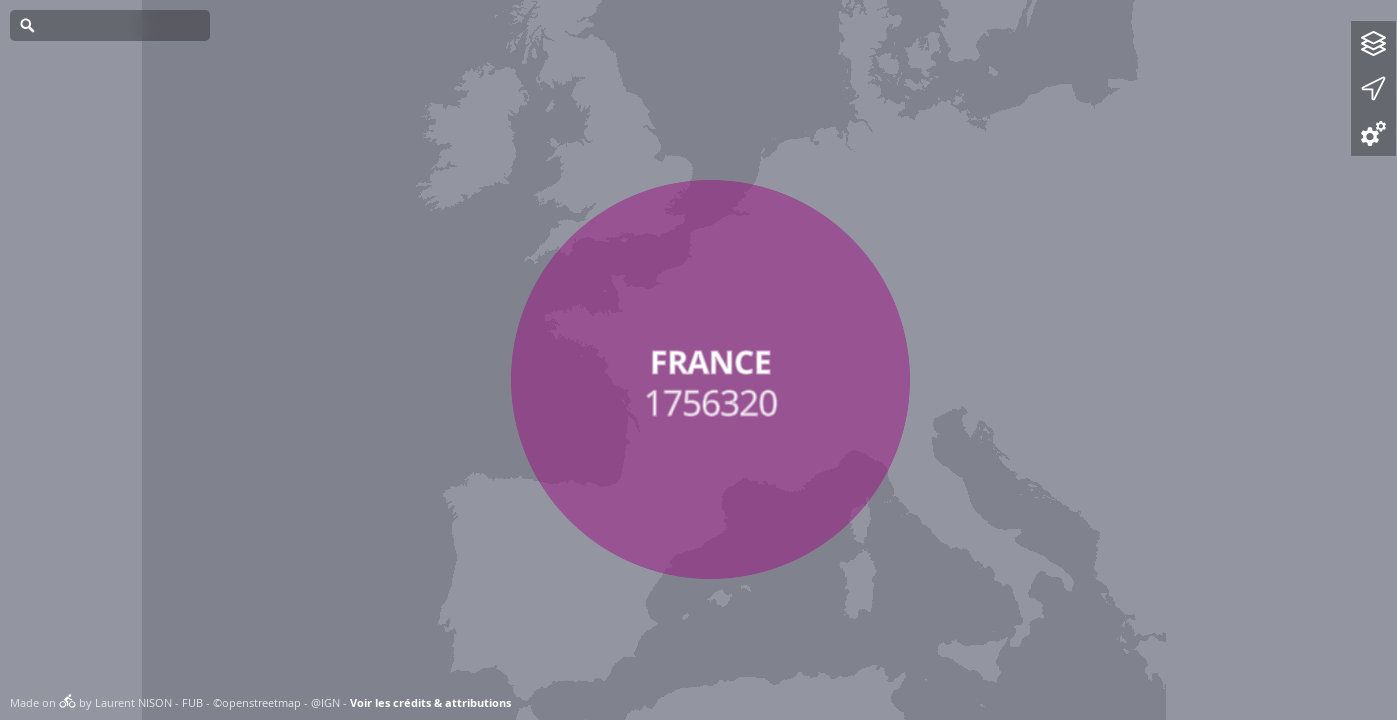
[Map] (698, 360)
